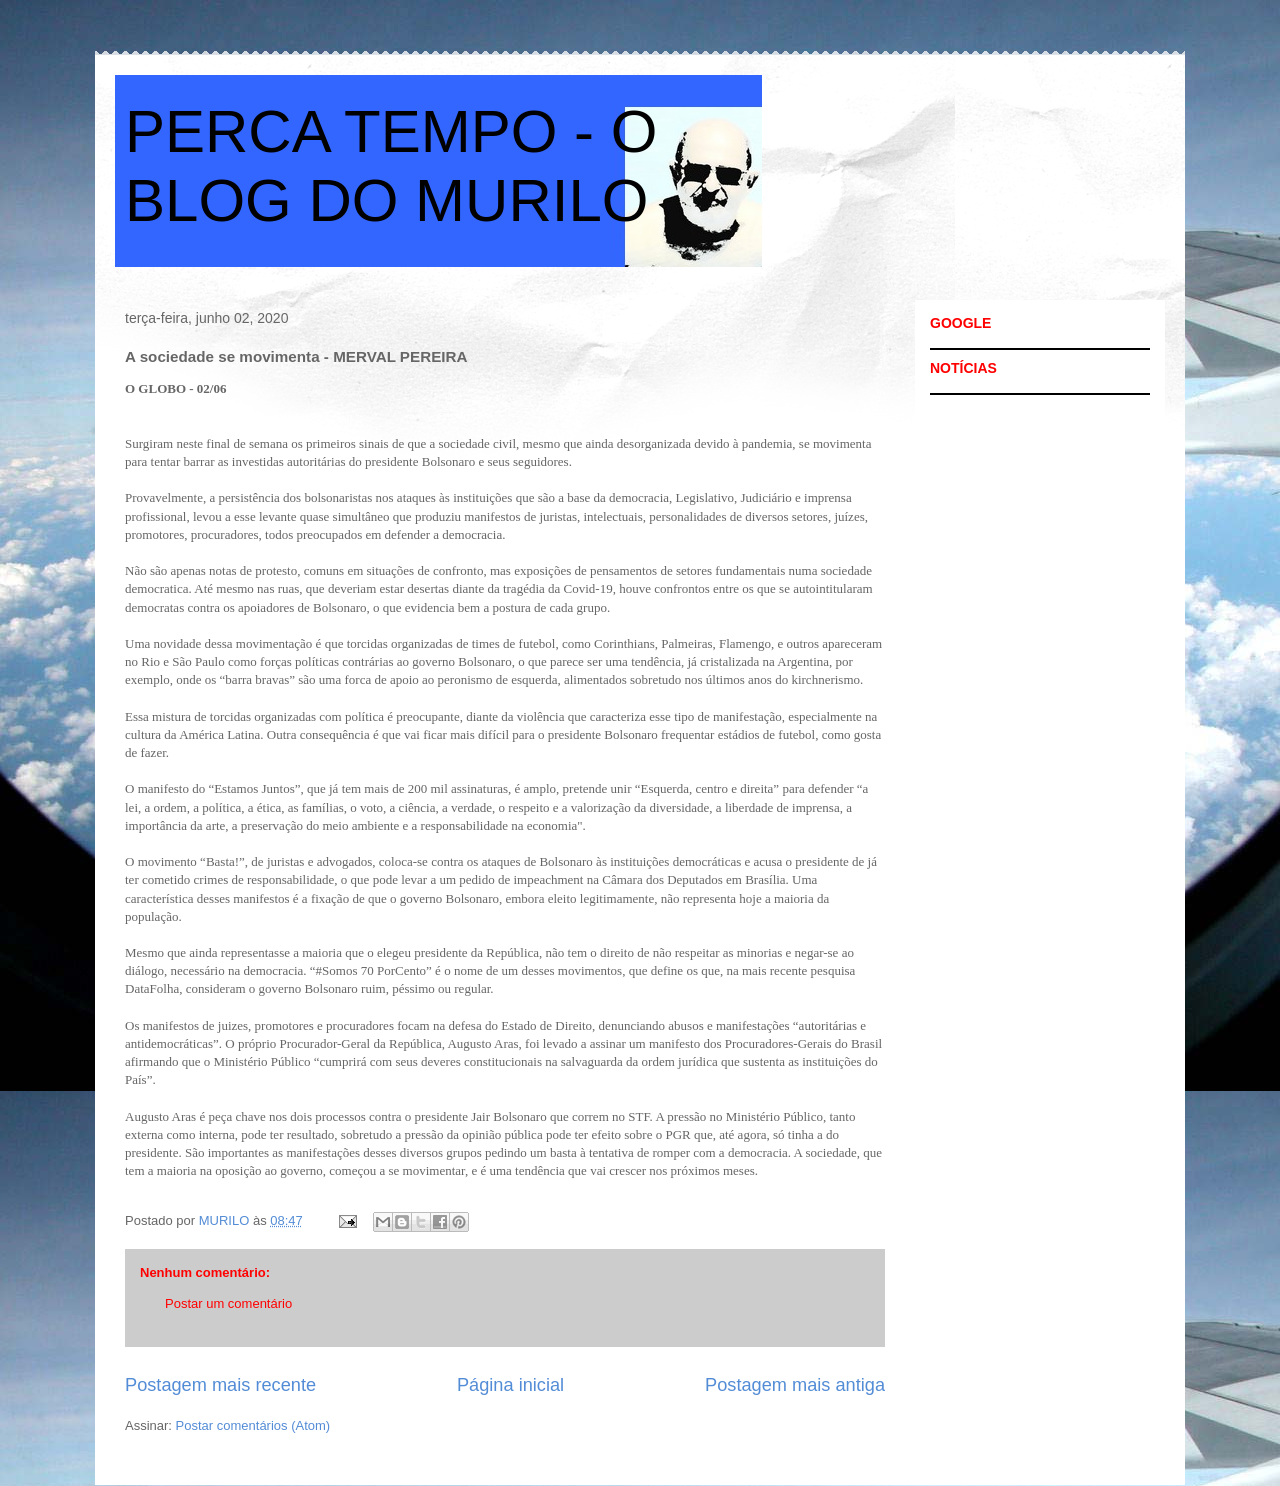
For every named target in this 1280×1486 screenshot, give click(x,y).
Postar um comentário (228, 1303)
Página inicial (510, 1385)
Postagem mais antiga (795, 1385)
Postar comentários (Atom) (253, 1425)
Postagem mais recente (220, 1385)
